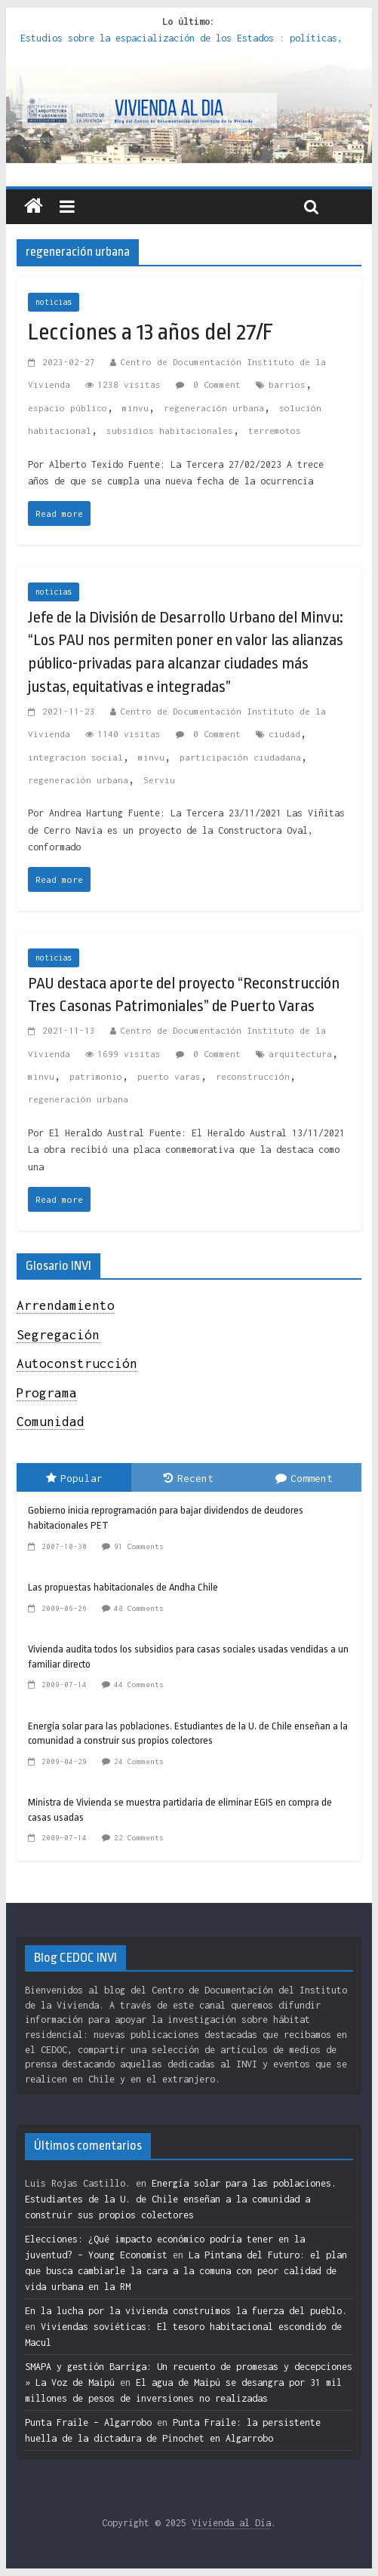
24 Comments (139, 1761)
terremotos (274, 430)
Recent (189, 1478)
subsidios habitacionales (169, 430)
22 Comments (139, 1838)
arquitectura (300, 1054)
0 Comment (208, 384)
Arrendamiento (66, 1305)
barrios (287, 384)
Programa (47, 1392)
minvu (135, 408)
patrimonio (95, 1076)
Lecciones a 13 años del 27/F (150, 332)
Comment (304, 1478)
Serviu (159, 780)
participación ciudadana (240, 757)
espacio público (67, 408)
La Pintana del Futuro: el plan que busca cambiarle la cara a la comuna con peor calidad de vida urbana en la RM (186, 2270)
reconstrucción (253, 1076)
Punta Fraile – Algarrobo (88, 2422)
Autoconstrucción (77, 1363)
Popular (74, 1478)
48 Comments (139, 1608)
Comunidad (51, 1421)
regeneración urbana (214, 408)
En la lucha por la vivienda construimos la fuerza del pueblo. (186, 2310)
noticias (53, 301)
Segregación (58, 1334)
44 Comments (139, 1684)
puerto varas (169, 1076)
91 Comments (139, 1546)
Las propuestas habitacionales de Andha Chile (123, 1587)
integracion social (75, 757)
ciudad (284, 734)
